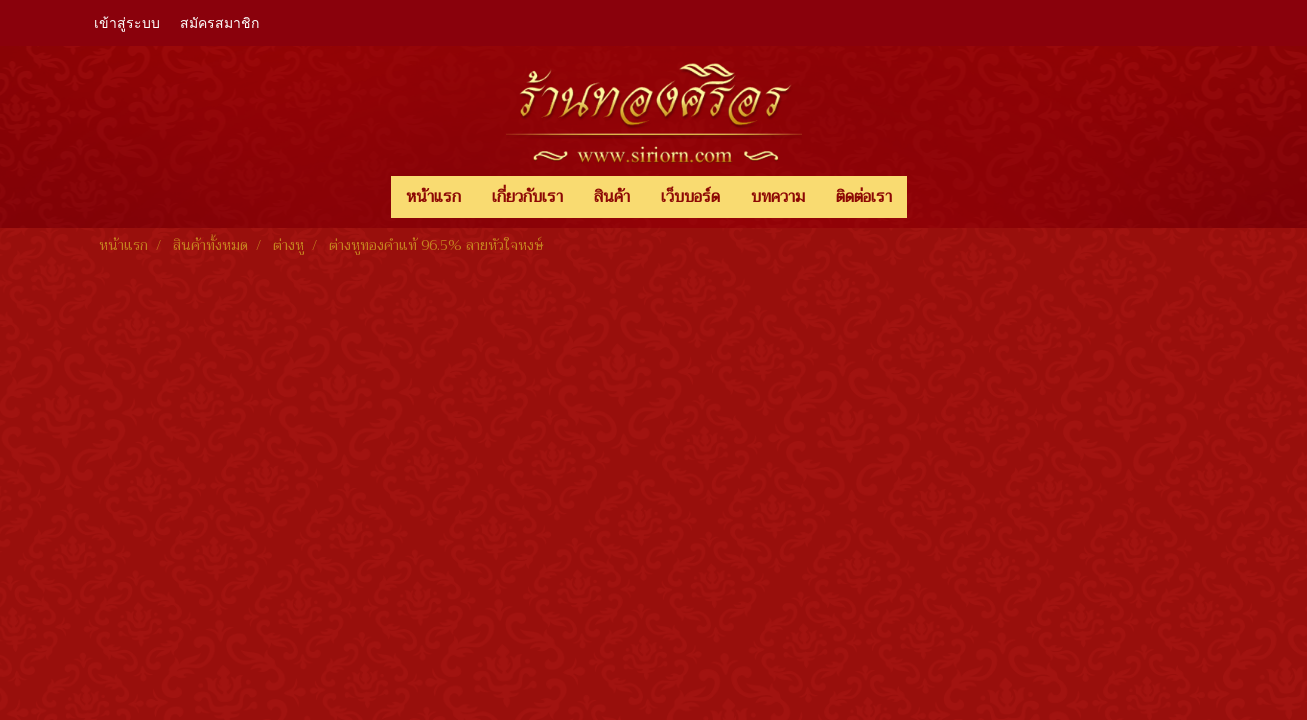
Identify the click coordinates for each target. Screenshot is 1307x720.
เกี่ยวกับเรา (527, 197)
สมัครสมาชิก (219, 23)
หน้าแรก (433, 197)
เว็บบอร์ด (690, 197)
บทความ (778, 197)
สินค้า (612, 197)
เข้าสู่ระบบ (127, 23)
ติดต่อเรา (864, 197)
